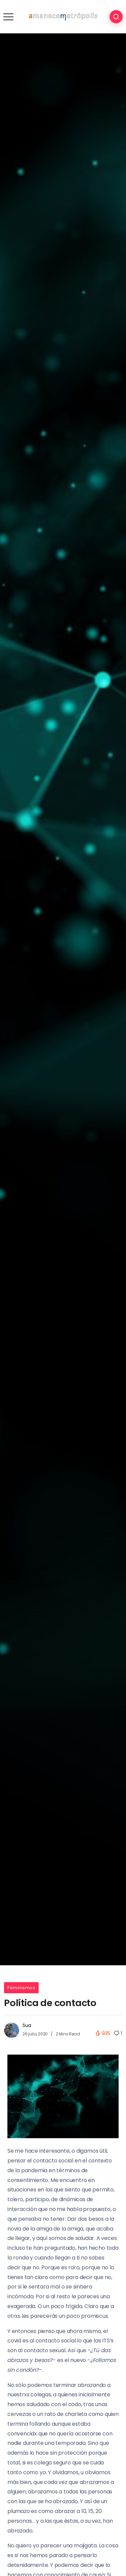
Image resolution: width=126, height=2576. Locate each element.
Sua (27, 2025)
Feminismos (21, 1988)
